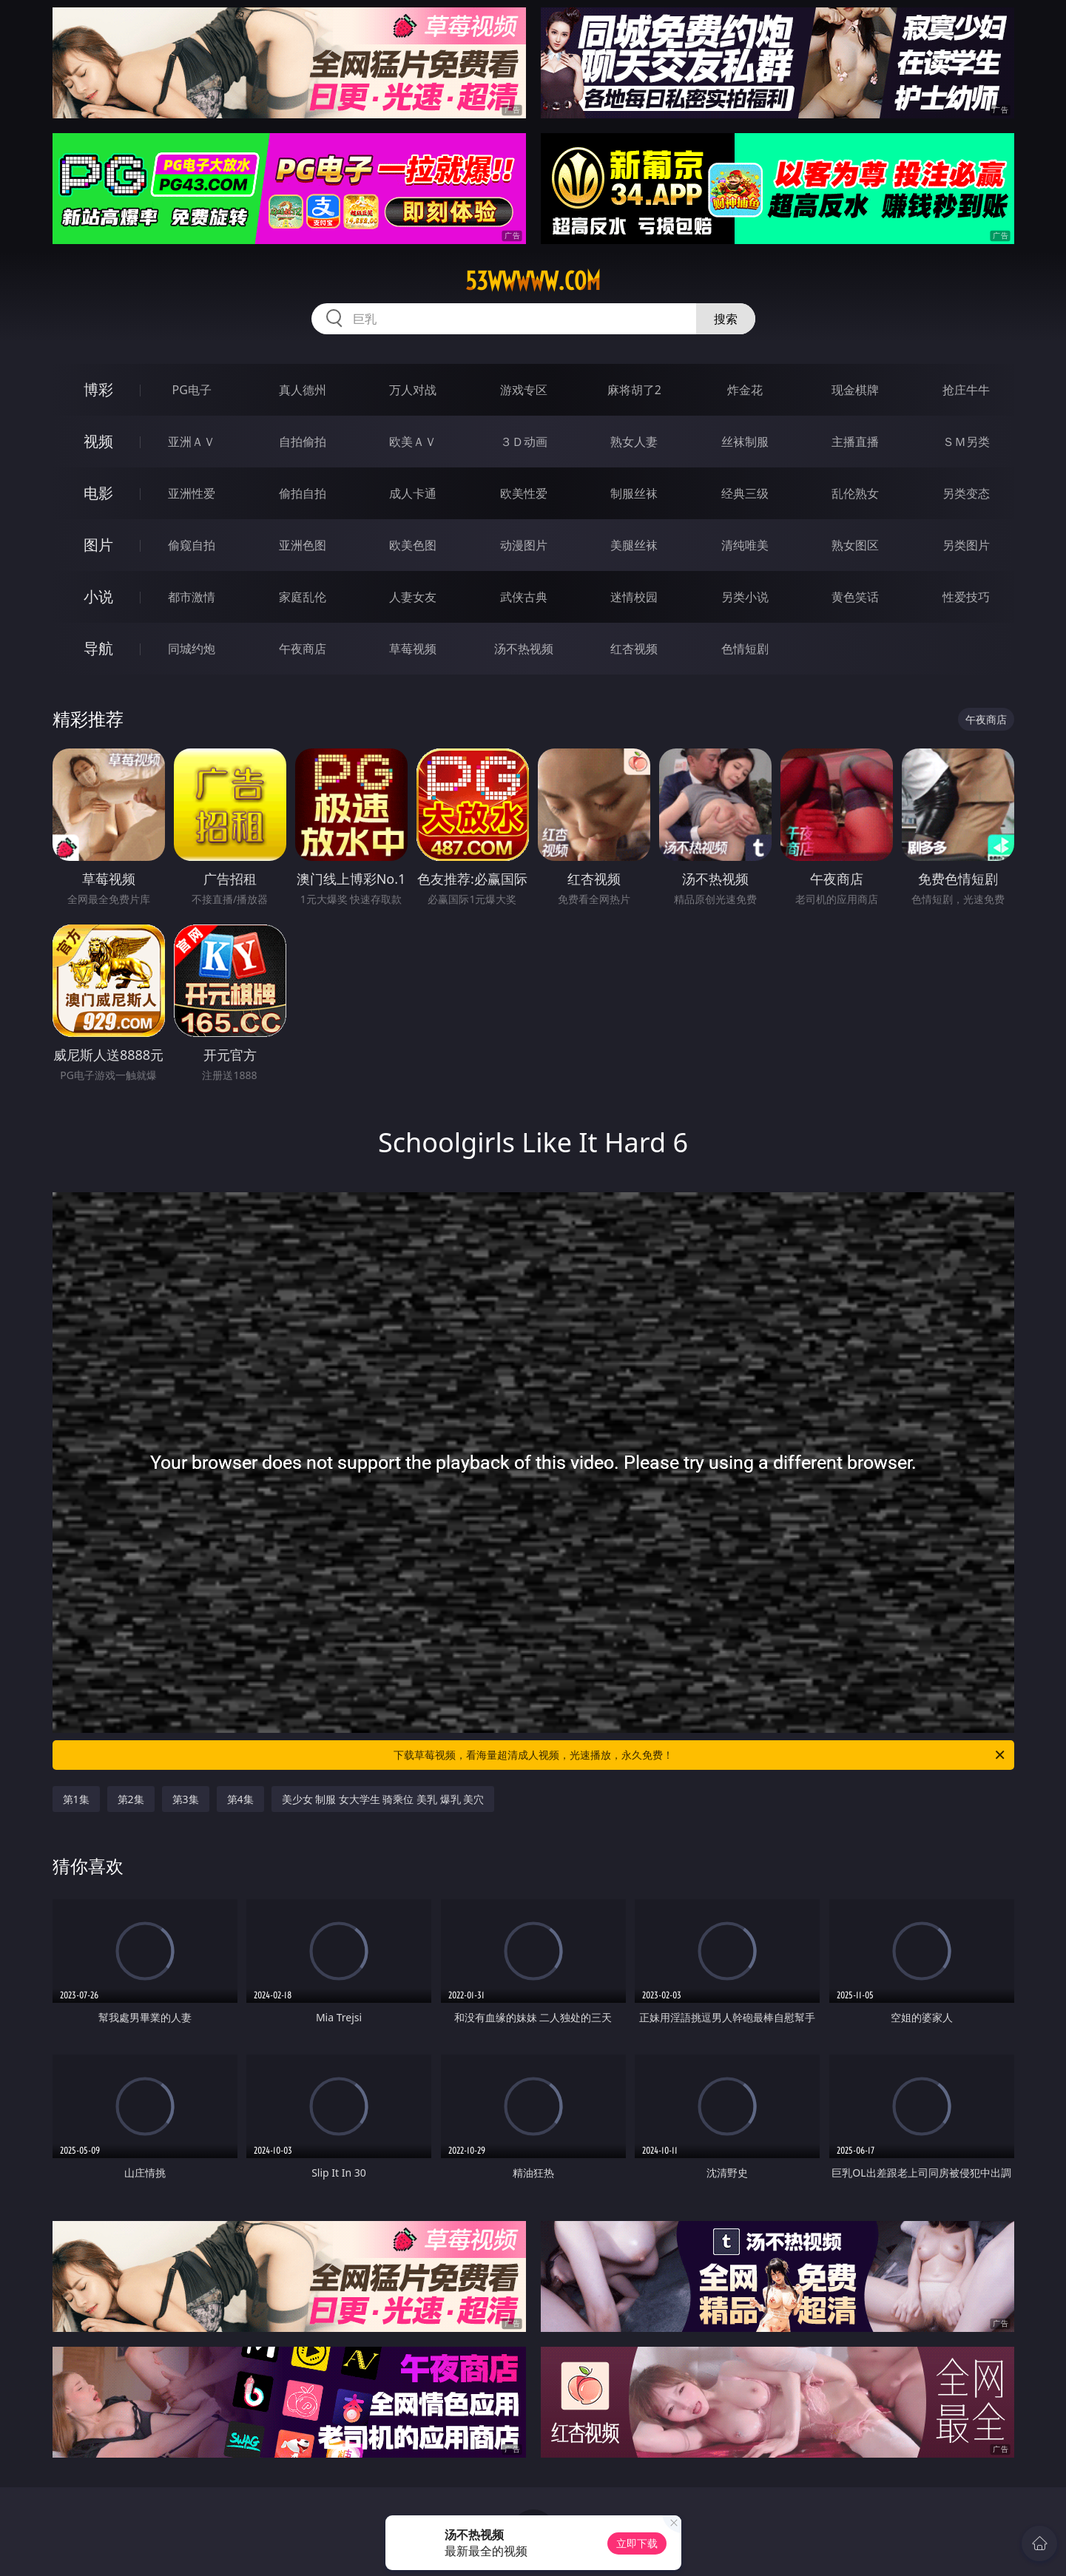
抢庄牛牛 (966, 390)
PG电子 (192, 390)
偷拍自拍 (302, 493)
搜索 (726, 319)
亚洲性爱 (191, 493)
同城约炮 (191, 648)
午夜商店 (302, 648)
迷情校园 (634, 597)
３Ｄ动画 (523, 441)
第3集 (185, 1799)
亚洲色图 (302, 545)
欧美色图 (412, 545)
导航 (98, 648)
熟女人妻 (634, 441)
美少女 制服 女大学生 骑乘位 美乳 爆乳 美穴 (383, 1799)
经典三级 (745, 493)
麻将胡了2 (634, 390)
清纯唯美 (745, 545)
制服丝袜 (634, 493)
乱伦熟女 (855, 493)
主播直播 (855, 441)
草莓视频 (412, 648)
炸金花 (745, 390)
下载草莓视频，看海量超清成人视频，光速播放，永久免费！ (700, 1755)
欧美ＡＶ (412, 441)
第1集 (76, 1799)
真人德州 (302, 390)
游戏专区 (523, 390)
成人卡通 (412, 493)
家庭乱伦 (302, 597)
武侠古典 (523, 597)
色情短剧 (745, 648)
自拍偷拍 (302, 441)
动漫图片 (523, 545)
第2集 (131, 1799)
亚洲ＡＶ (191, 441)
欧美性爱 (523, 493)
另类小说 (745, 597)
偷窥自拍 (191, 545)
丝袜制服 (745, 441)
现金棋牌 (855, 390)
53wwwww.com (533, 281)
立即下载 (637, 2543)
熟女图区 (855, 545)
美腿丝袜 (634, 545)
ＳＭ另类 (966, 441)
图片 (98, 545)
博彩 (98, 389)
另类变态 (966, 493)
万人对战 (412, 390)
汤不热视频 (523, 648)
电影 (98, 493)
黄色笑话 (855, 597)
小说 (98, 596)
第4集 (240, 1799)
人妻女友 (412, 597)
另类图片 (966, 545)
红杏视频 (634, 648)
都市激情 (191, 597)
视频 (98, 441)
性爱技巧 (966, 597)
